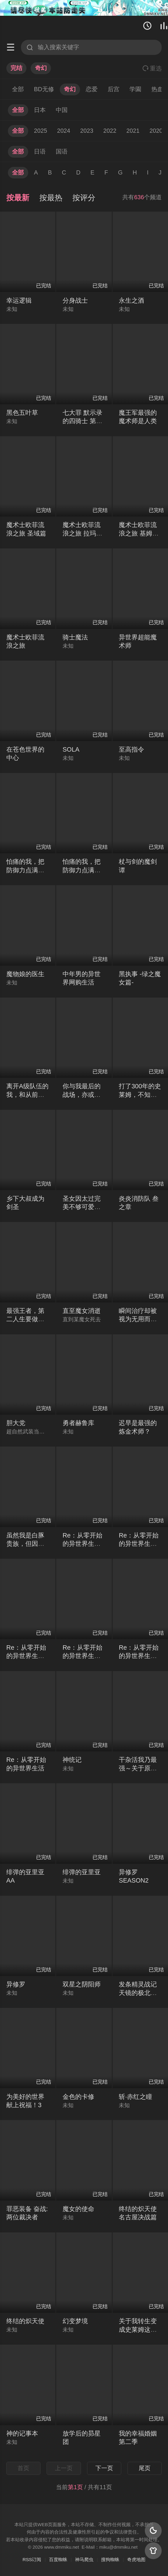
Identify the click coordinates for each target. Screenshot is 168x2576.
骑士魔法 (75, 637)
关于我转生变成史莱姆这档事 (138, 2329)
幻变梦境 (75, 2321)
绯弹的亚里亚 (82, 1872)
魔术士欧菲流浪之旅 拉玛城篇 (82, 533)
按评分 (83, 198)
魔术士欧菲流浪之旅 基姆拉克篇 (139, 533)
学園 (135, 89)
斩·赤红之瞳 (135, 2096)
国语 (62, 151)
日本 (40, 110)
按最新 (17, 198)
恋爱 (92, 89)
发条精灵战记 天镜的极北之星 (138, 1993)
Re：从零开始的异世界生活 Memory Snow (83, 1656)
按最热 (50, 198)
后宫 (113, 89)
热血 (157, 89)
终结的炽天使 (25, 2321)
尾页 (144, 2468)
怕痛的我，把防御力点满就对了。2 (25, 870)
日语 (40, 151)
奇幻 (70, 89)
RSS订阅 (32, 2559)
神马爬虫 (84, 2559)
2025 (40, 130)
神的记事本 (22, 2433)
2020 (156, 130)
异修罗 (15, 1984)
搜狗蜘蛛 (110, 2559)
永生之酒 (131, 300)
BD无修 (44, 89)
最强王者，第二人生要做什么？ (25, 1319)
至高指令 (131, 749)
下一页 (104, 2468)
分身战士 (75, 300)
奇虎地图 (136, 2559)
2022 (109, 130)
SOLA (71, 749)
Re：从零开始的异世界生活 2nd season (139, 1656)
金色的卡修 (78, 2096)
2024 (63, 130)
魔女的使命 (78, 2208)
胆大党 (15, 1422)
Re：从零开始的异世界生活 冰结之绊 (26, 1656)
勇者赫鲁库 (78, 1422)
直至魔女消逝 (82, 1310)
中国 (62, 110)
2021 (133, 130)
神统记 (72, 1759)
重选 (152, 68)
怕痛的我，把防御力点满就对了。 (82, 870)
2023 (86, 130)
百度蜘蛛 (58, 2559)
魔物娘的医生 (25, 973)
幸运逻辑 (19, 300)
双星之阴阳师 (82, 1984)
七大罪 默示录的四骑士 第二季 (82, 421)
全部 (18, 89)
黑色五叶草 (22, 412)
